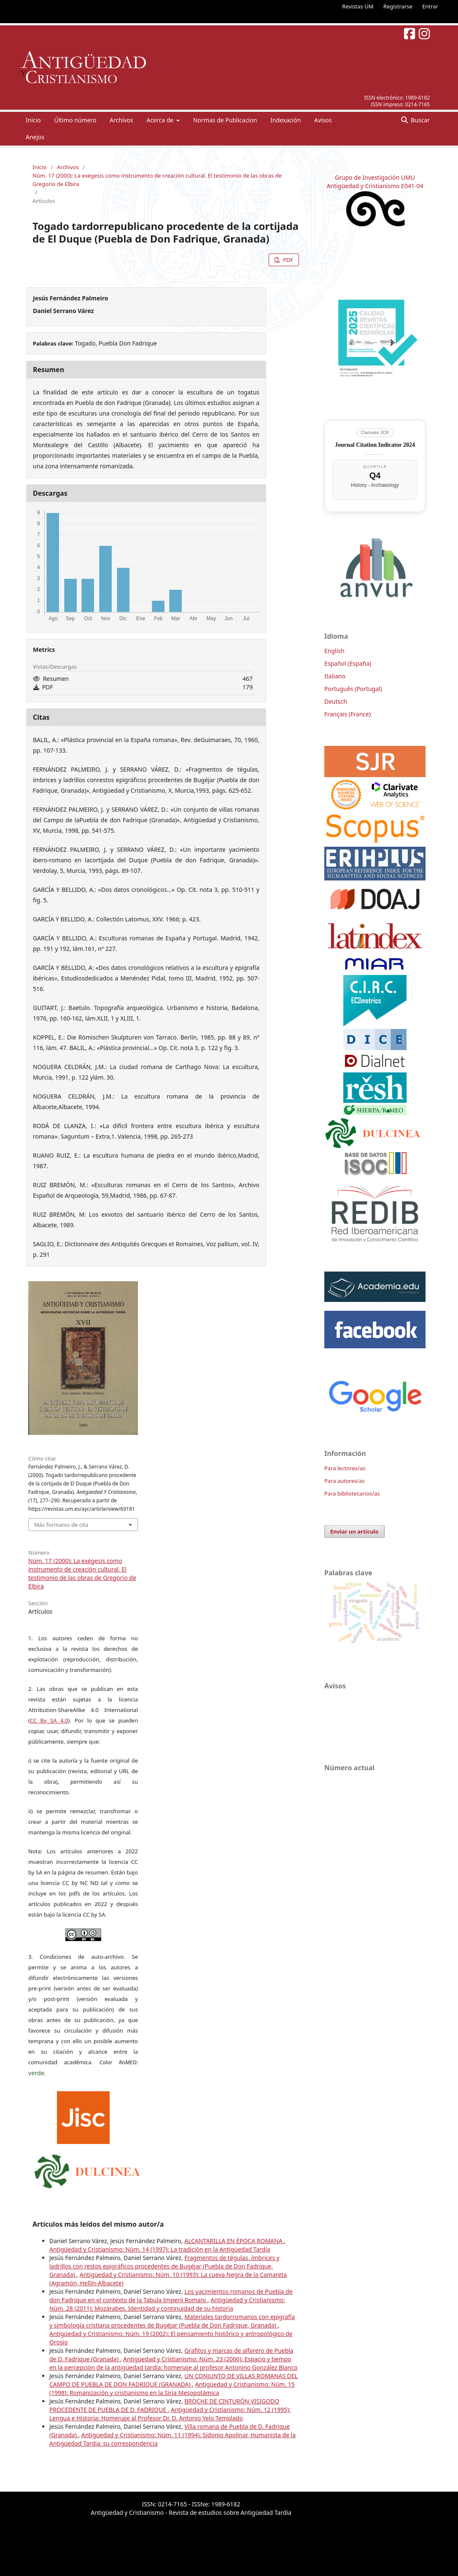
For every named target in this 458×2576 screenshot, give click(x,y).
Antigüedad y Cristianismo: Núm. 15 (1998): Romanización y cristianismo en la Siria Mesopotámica (172, 2388)
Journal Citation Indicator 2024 (375, 445)
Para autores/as (344, 1481)
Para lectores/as (344, 1468)
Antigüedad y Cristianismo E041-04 (375, 186)
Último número (75, 120)
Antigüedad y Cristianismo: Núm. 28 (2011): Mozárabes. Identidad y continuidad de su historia (167, 2304)
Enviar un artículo (354, 1531)
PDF (287, 260)
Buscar (420, 120)
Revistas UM (357, 6)
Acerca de (160, 120)
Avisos (323, 120)
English (334, 651)
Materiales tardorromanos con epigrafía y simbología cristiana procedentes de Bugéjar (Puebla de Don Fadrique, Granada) (172, 2321)
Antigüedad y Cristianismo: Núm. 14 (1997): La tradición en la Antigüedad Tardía (159, 2249)
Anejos (35, 137)
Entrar (430, 6)
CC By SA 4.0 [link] (49, 1720)
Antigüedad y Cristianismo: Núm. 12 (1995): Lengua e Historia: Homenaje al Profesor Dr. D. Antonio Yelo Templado (170, 2414)
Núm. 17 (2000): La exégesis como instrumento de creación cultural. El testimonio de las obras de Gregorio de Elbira (157, 180)
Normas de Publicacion (225, 120)
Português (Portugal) (353, 689)
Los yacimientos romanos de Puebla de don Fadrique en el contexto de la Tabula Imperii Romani (171, 2295)
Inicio (33, 120)
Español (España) (347, 663)
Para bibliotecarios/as (352, 1493)
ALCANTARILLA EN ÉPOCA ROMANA (234, 2241)
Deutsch (335, 701)
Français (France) (347, 714)
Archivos (121, 120)
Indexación (285, 120)
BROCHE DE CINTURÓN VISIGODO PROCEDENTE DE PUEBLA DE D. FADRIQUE (164, 2405)
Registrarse (397, 6)
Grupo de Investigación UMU (375, 177)
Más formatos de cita (61, 1524)
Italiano (334, 676)
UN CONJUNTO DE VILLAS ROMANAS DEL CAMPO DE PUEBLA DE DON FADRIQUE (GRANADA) (173, 2380)
